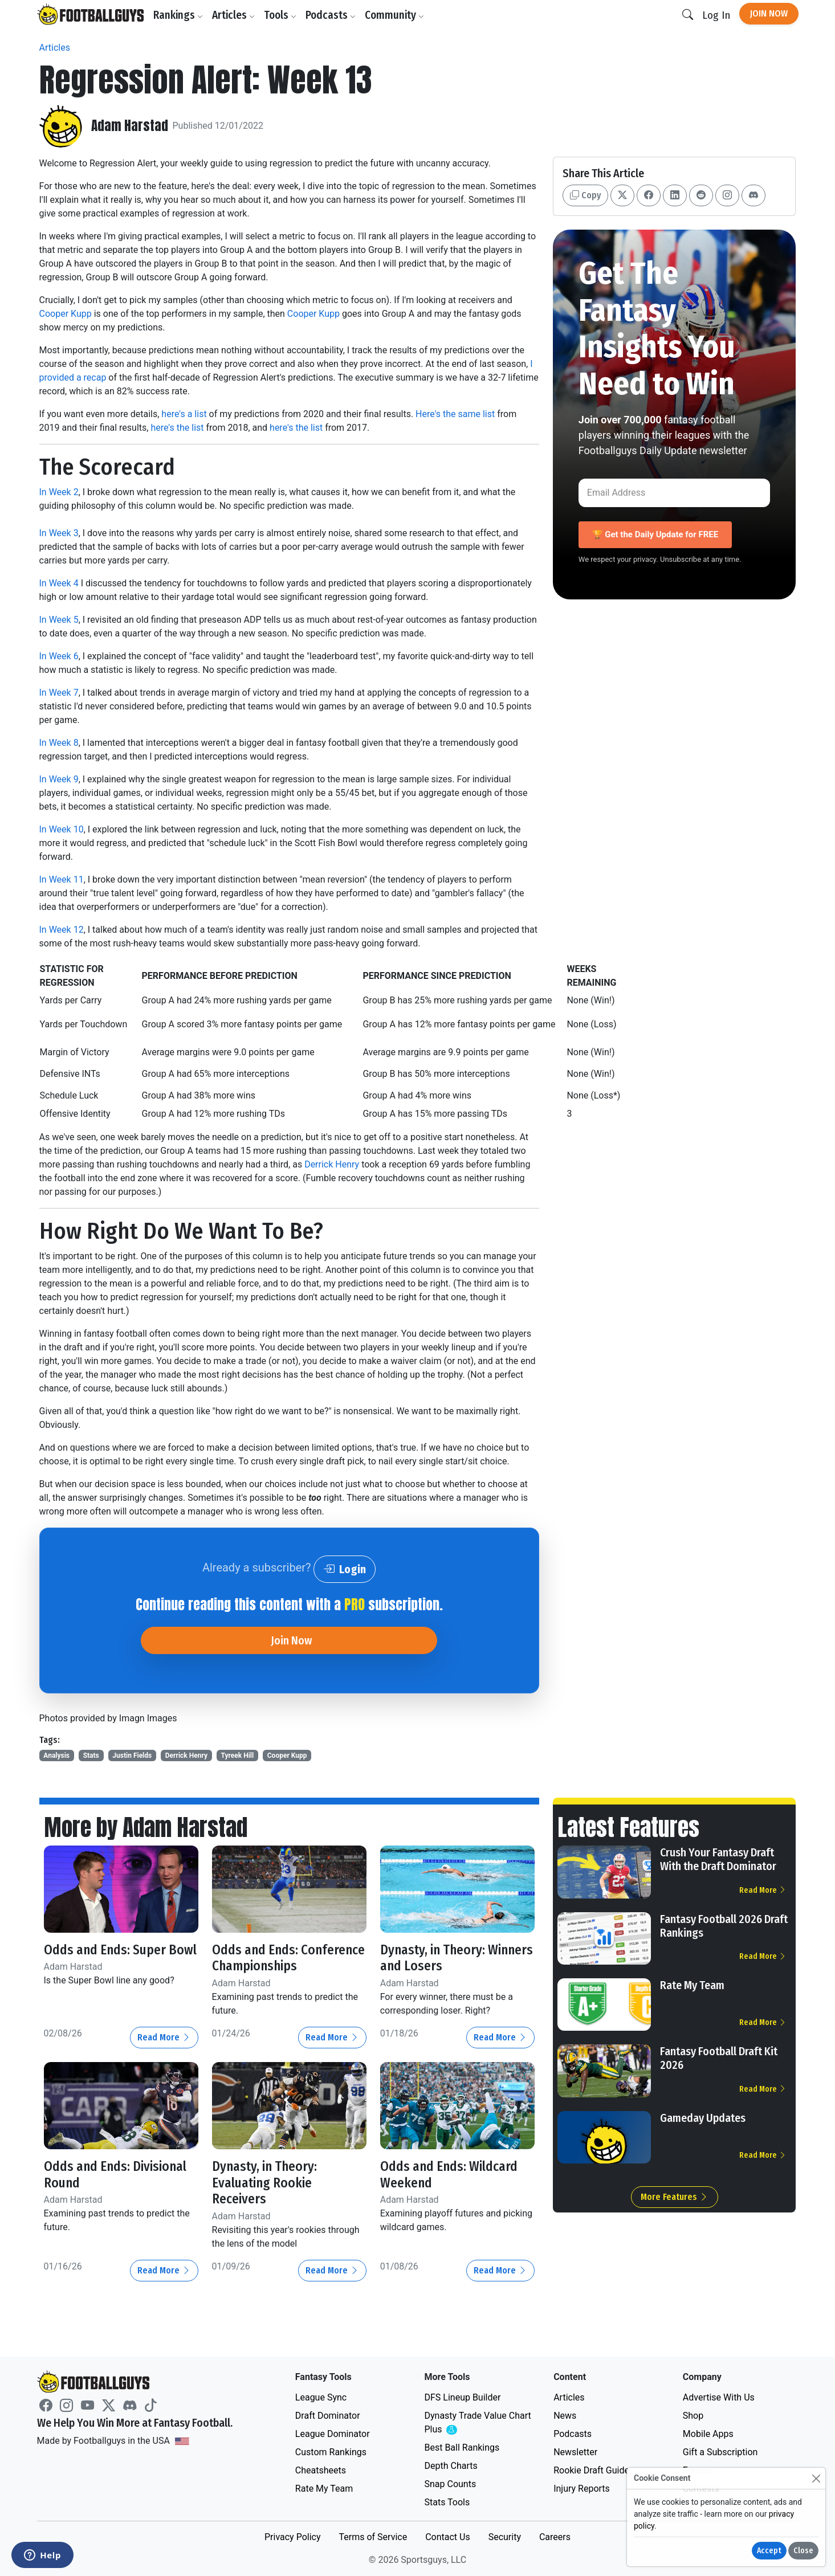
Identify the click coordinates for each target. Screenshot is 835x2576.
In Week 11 (61, 879)
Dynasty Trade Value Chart (477, 2423)
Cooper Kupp (65, 313)
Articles (234, 15)
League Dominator (332, 2433)
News (564, 2415)
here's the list (176, 427)
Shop (693, 2415)
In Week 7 (59, 692)
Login (344, 1569)
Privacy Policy (292, 2537)
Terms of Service (373, 2537)
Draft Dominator (327, 2415)
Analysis (56, 1755)
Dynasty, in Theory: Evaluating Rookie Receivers (266, 2199)
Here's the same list (455, 414)
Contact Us (447, 2537)
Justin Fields (132, 1755)
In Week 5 (59, 619)
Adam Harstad (130, 126)
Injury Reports (581, 2488)
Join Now (769, 13)
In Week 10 (61, 829)
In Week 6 (59, 656)
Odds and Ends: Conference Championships (256, 1966)
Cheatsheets (320, 2470)
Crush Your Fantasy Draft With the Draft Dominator (718, 1859)
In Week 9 (59, 779)
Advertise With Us (719, 2397)
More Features (674, 2196)
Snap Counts (450, 2484)
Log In (716, 15)
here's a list (183, 414)
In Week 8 (59, 742)
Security (504, 2537)
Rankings (179, 15)
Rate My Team (692, 1985)
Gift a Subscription (720, 2452)
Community (395, 15)
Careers (555, 2537)
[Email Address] (675, 493)
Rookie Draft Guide (591, 2470)
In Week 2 (59, 492)
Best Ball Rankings (461, 2447)
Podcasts (332, 15)
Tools (281, 15)
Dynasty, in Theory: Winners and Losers (436, 1958)
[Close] (816, 2478)
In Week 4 (59, 583)
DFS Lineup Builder (462, 2397)
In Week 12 (61, 929)
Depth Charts (450, 2465)
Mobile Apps (708, 2433)
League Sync (321, 2397)
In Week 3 (59, 533)
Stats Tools (447, 2502)
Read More (164, 2053)
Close (803, 2550)
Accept (769, 2550)
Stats (91, 1755)
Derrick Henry (331, 1164)
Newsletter (575, 2452)
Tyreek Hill (237, 1755)
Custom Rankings (330, 2452)
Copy (585, 195)
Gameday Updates (703, 2118)
